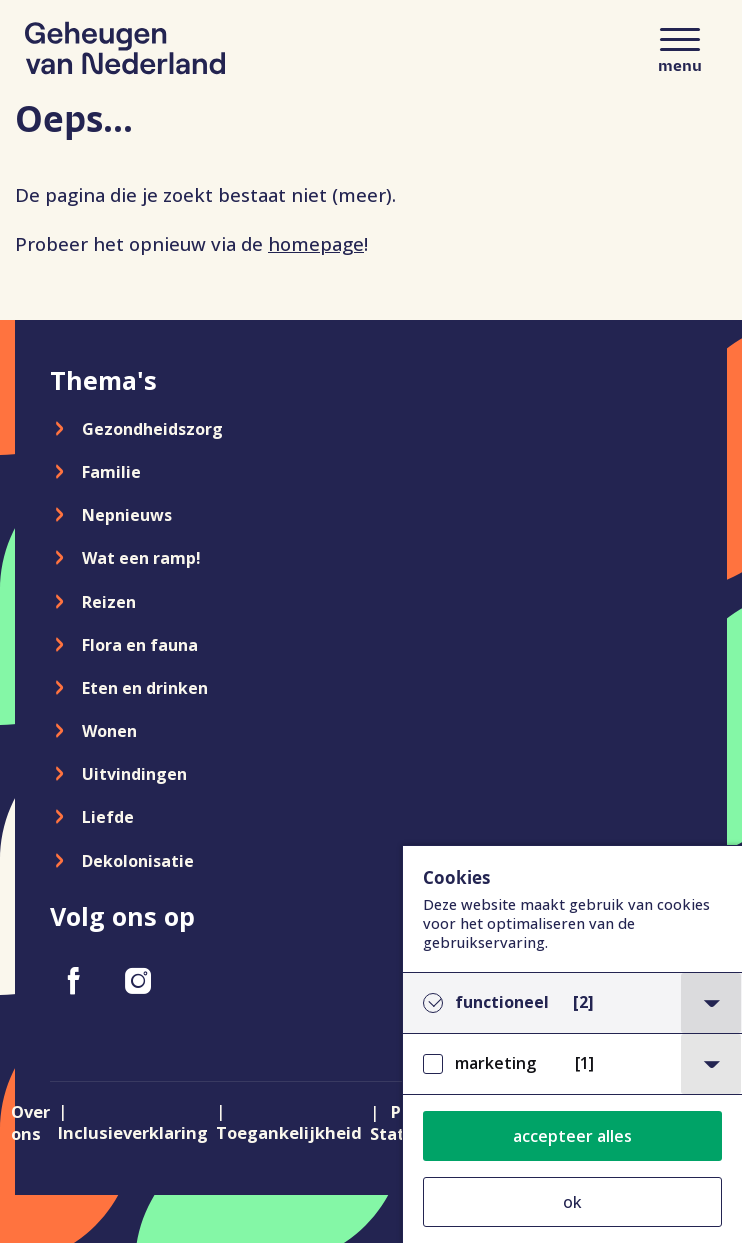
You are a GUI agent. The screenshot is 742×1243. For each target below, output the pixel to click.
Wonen (109, 731)
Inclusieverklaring (133, 1132)
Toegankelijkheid (289, 1132)
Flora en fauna (140, 645)
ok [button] (572, 1202)
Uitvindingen (134, 774)
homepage (316, 243)
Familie (111, 472)
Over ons (30, 1122)
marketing (524, 1063)
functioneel (524, 1002)
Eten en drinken (145, 688)
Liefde (108, 817)
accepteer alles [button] (572, 1136)
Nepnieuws (127, 515)
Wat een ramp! (141, 558)
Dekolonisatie (138, 861)
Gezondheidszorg (152, 429)
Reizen (109, 602)
